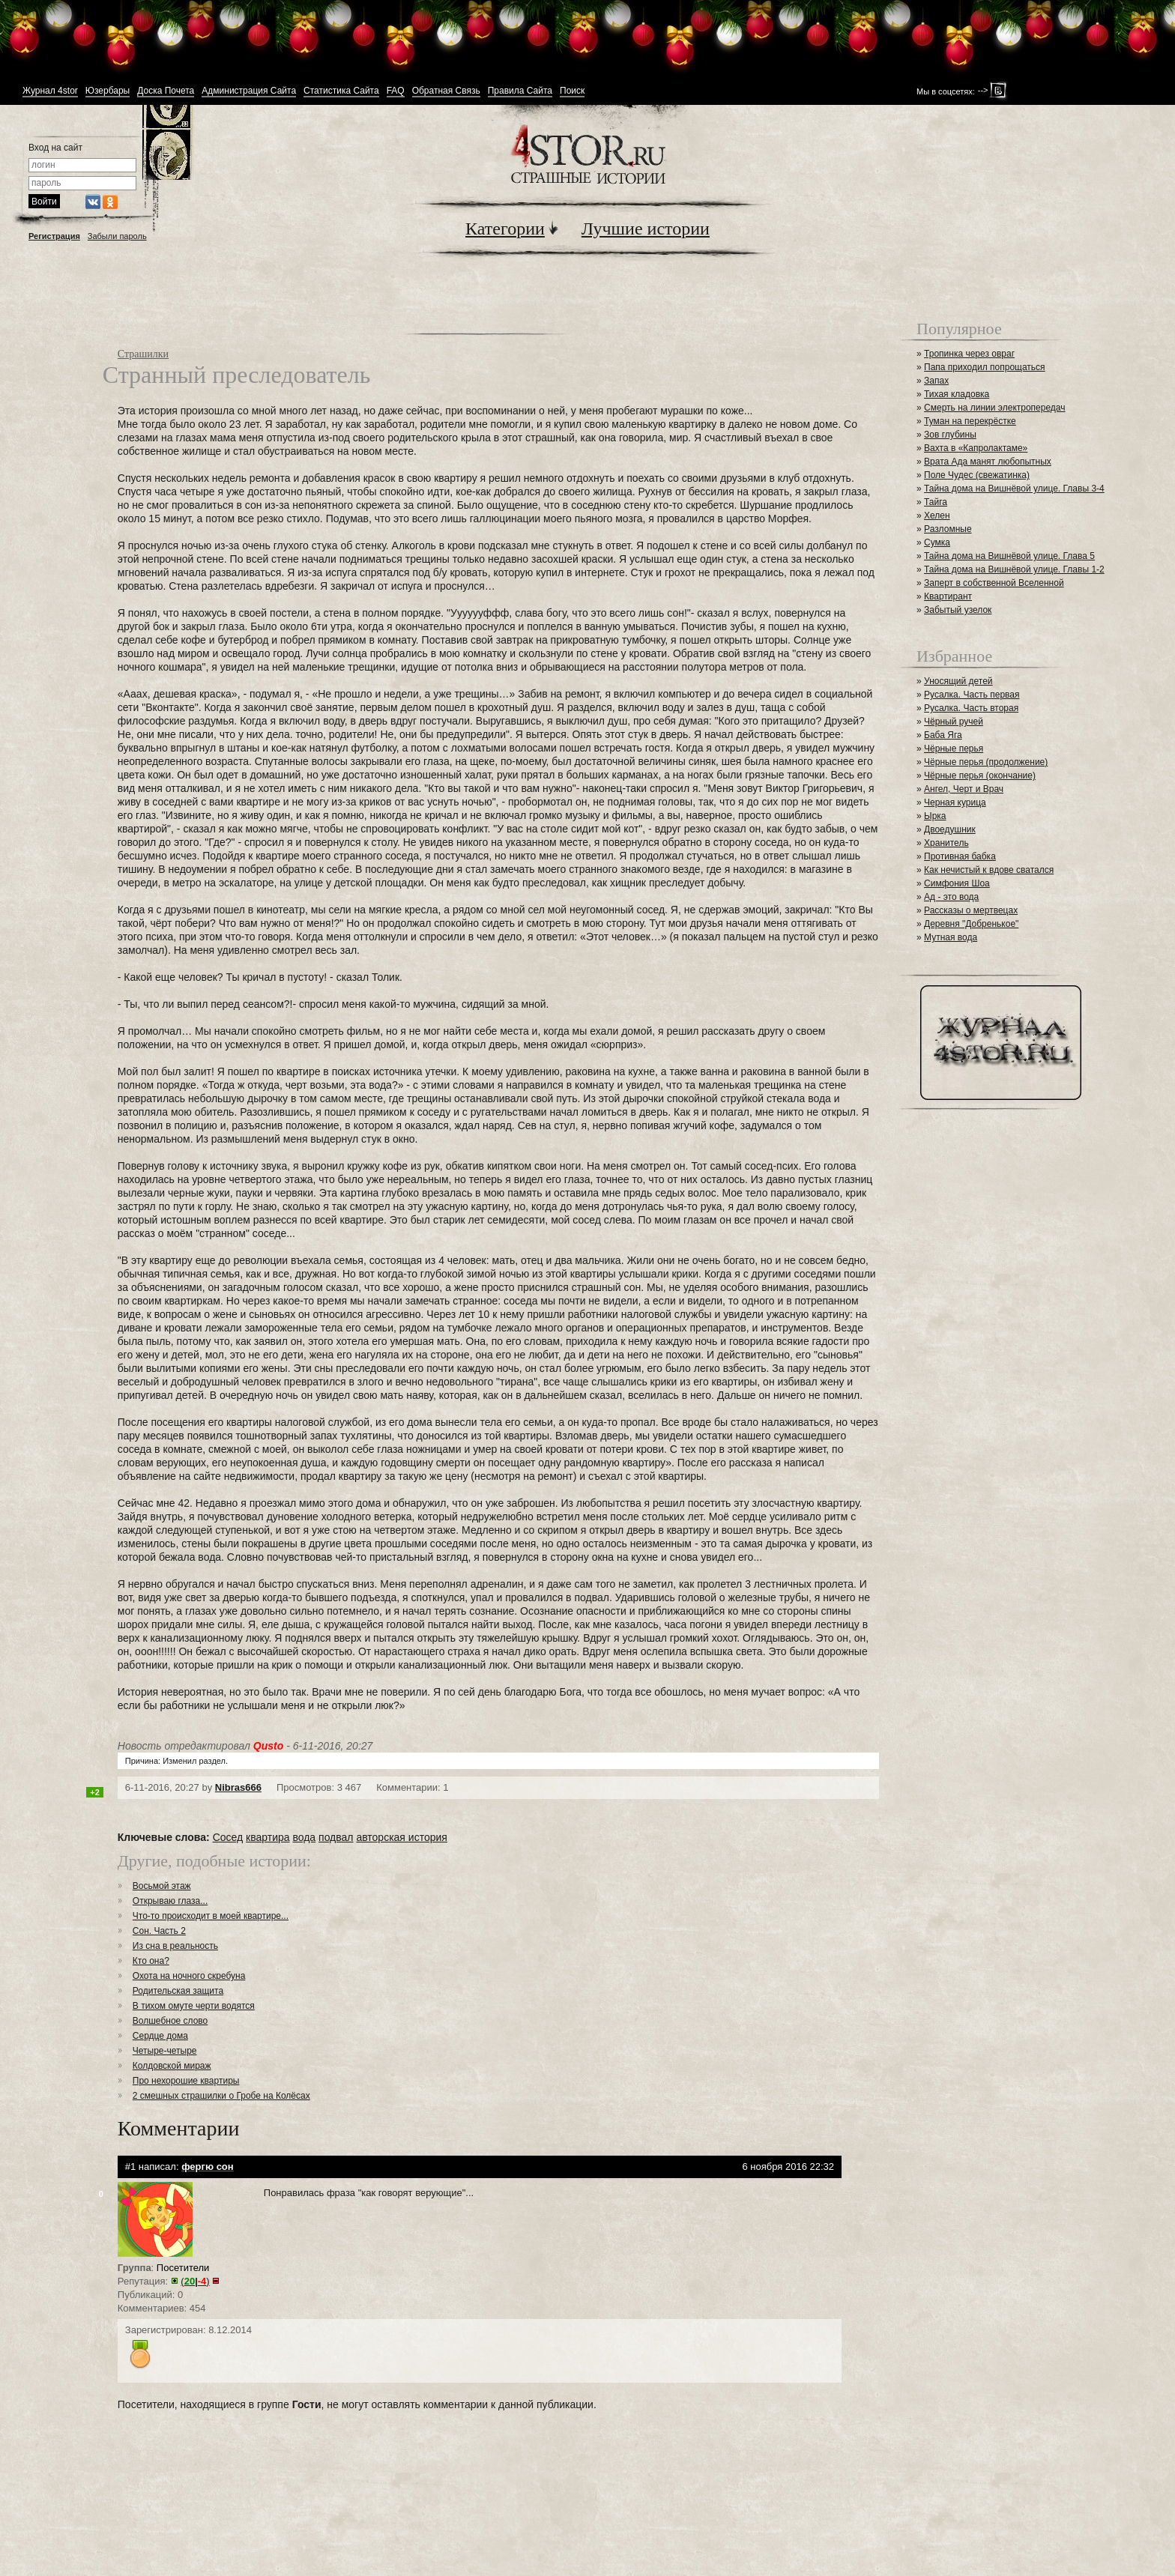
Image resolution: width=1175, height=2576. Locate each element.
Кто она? (151, 1961)
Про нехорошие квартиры (186, 2080)
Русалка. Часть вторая (971, 708)
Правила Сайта (520, 91)
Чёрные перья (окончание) (980, 775)
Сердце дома (160, 2036)
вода (303, 1837)
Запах (936, 380)
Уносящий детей (958, 681)
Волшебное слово (170, 2021)
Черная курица (955, 802)
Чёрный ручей (953, 721)
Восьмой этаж (162, 1886)
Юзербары (107, 91)
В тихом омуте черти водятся (194, 2006)
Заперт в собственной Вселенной (994, 583)
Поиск (572, 91)
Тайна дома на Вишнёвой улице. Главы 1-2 (1014, 569)
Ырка (935, 816)
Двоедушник (950, 829)
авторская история (401, 1837)
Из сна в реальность (175, 1946)
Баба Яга (943, 735)
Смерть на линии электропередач (994, 407)
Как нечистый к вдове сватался (989, 870)
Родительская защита (178, 1991)
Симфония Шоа (957, 883)
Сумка (937, 542)
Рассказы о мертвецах (971, 910)
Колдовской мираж (172, 2066)
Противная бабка (960, 856)
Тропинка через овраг (969, 353)
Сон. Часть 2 (159, 1931)
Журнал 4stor (50, 91)
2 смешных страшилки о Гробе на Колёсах (221, 2095)
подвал (335, 1837)
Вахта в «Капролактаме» (975, 448)
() (195, 2281)
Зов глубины (950, 434)
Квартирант (948, 596)
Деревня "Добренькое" (971, 924)
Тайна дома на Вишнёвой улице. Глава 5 (1009, 556)
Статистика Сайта (341, 91)
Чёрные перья (953, 748)
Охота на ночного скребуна (189, 1976)
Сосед (228, 1837)
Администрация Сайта (249, 91)
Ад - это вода (951, 897)
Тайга (935, 502)
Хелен (937, 515)
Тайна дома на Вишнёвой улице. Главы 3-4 (1014, 488)
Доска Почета (165, 91)
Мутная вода (950, 937)
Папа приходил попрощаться (984, 367)
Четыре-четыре (165, 2051)
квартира (267, 1837)
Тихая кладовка (956, 394)
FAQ (396, 91)
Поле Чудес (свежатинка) (977, 475)
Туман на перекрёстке (970, 421)
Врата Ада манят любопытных (987, 461)
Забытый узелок (957, 610)
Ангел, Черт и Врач (963, 789)
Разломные (948, 529)
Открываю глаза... (170, 1901)
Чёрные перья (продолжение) (986, 762)
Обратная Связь (446, 91)
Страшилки (143, 354)
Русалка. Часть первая (971, 694)
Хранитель (946, 843)
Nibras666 (238, 1787)
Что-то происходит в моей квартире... (211, 1916)
